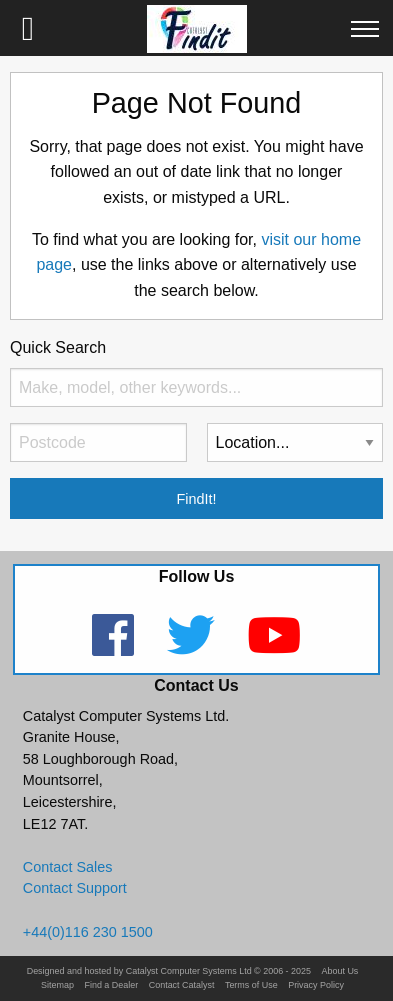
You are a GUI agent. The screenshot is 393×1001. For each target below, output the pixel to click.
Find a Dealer (111, 985)
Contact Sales (68, 867)
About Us (340, 971)
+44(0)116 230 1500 (88, 932)
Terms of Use (251, 985)
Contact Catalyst (182, 985)
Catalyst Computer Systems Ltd (189, 971)
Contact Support (75, 888)
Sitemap (57, 985)
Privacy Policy (316, 985)
